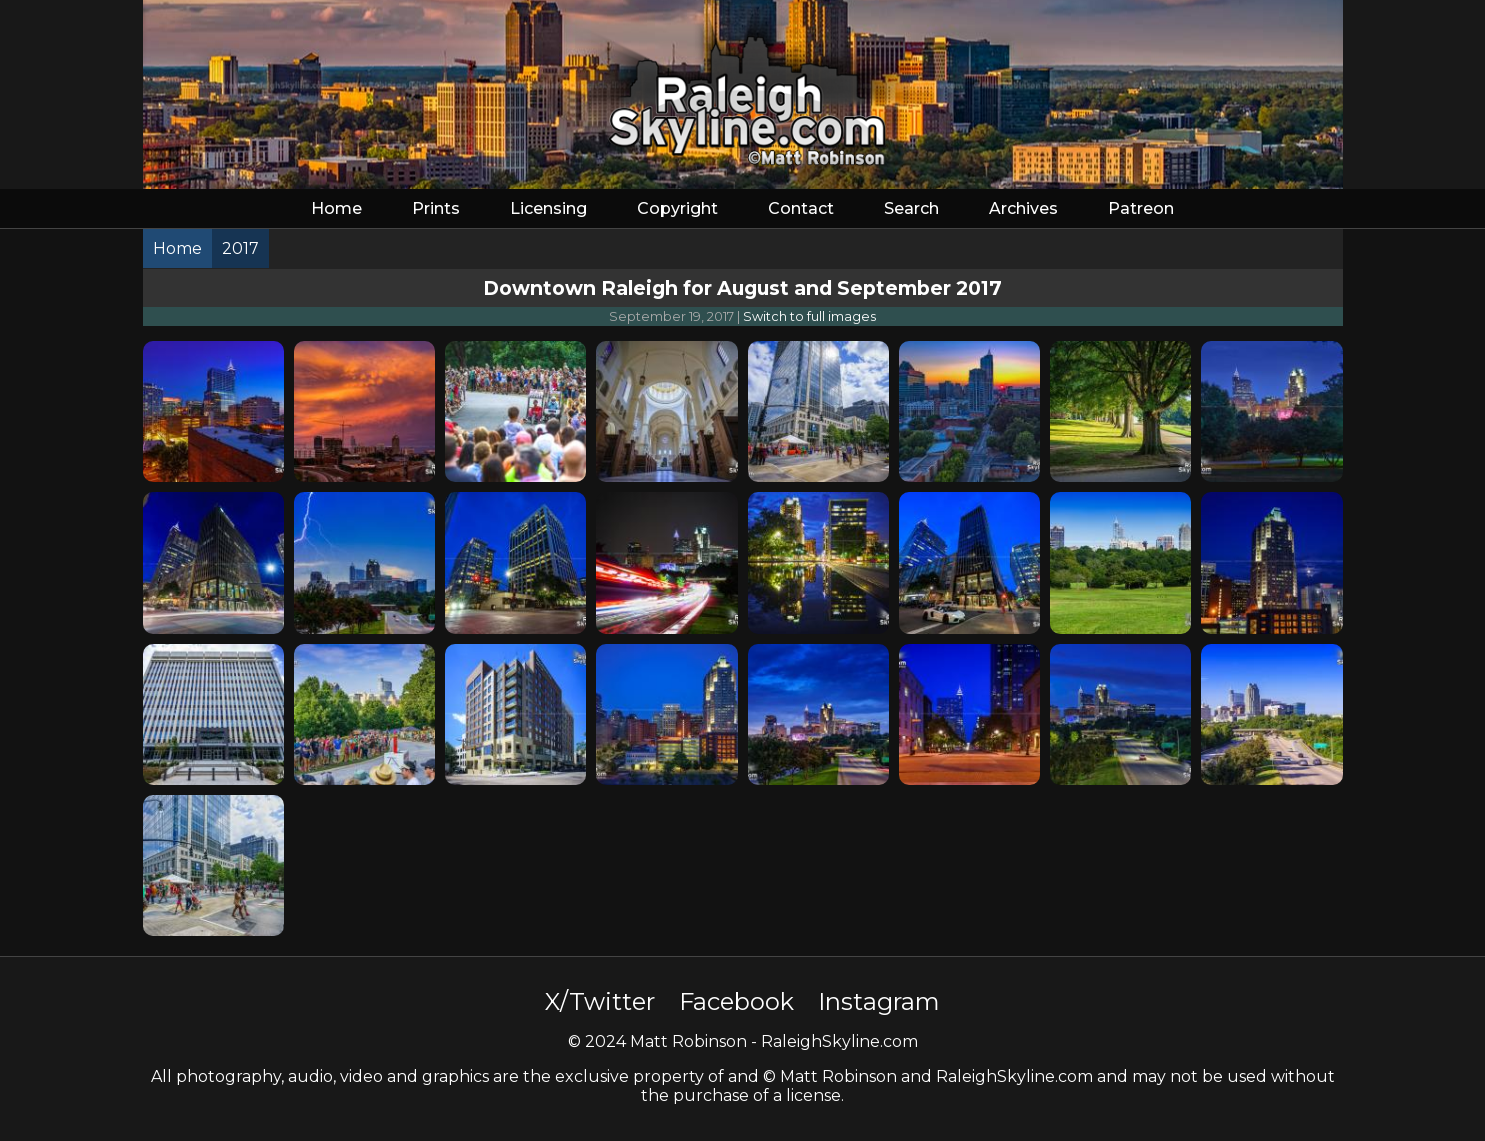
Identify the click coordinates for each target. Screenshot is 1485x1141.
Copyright (677, 208)
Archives (1023, 208)
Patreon (1141, 208)
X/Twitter (600, 1001)
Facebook (736, 1001)
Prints (436, 208)
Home (336, 208)
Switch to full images (809, 316)
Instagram (879, 1001)
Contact (801, 208)
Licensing (548, 208)
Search (911, 208)
